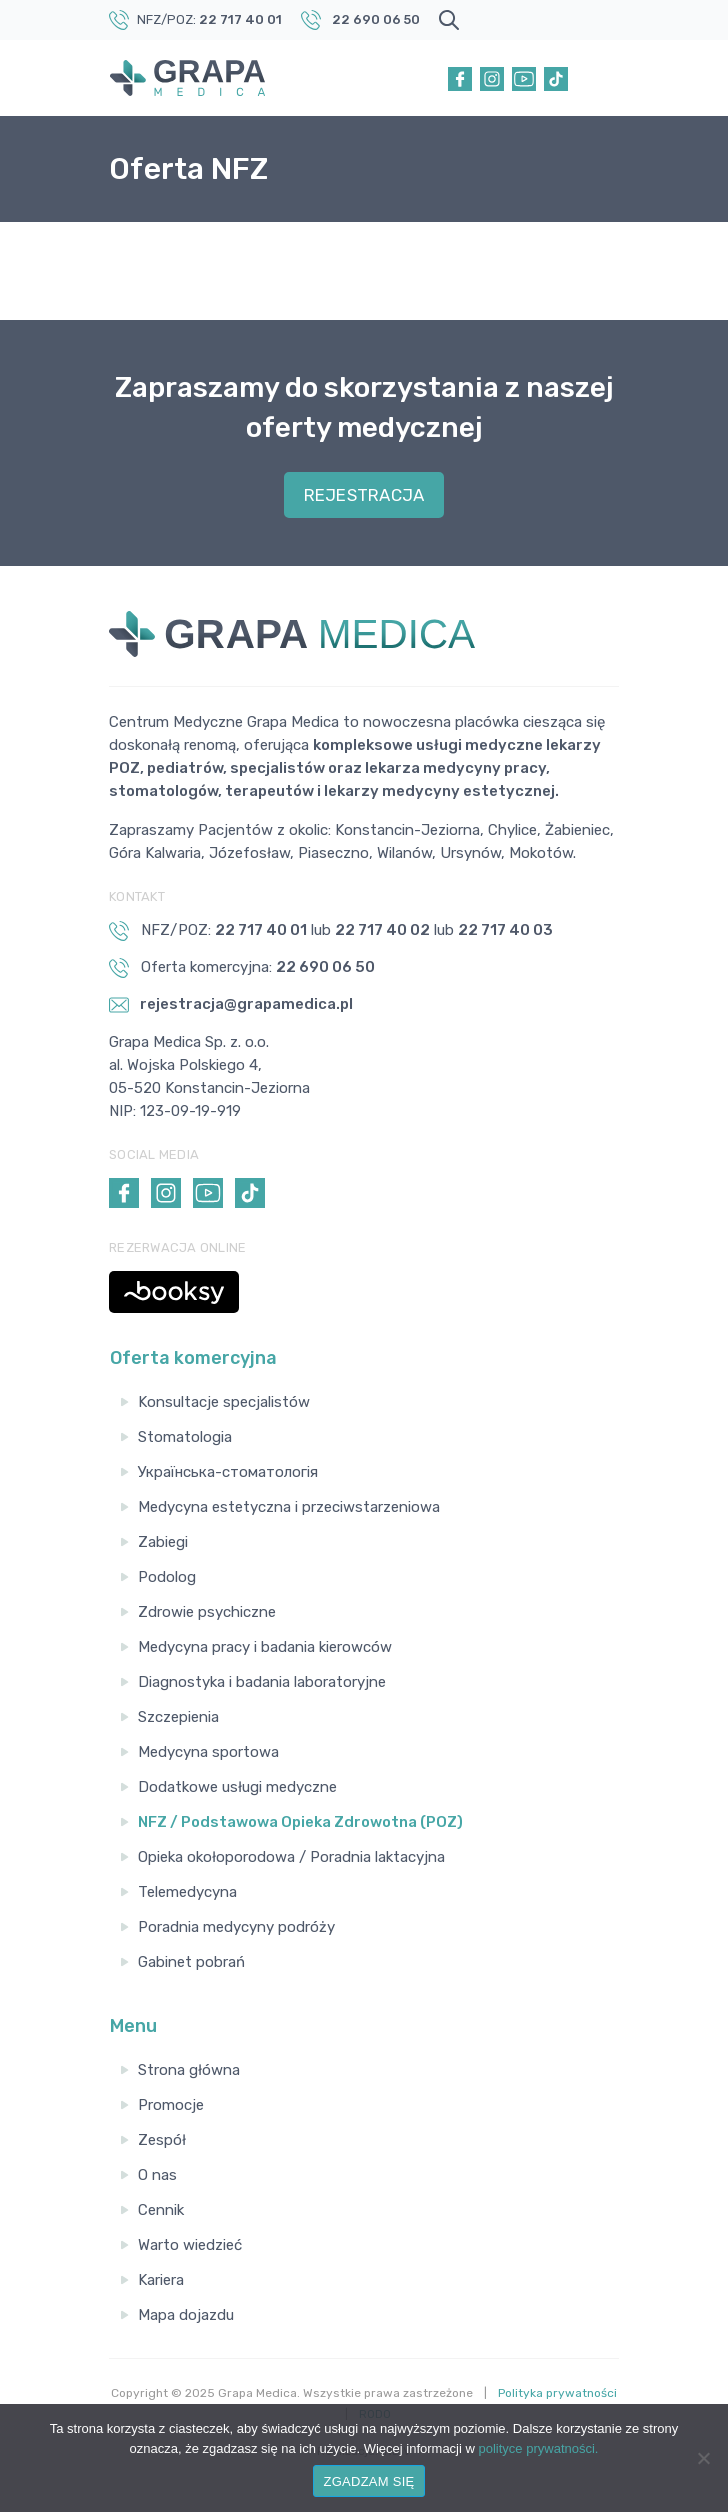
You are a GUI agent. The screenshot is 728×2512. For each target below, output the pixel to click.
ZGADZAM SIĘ (369, 2481)
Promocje (171, 2105)
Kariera (161, 2280)
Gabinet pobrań (191, 1962)
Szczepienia (178, 1717)
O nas (157, 2175)
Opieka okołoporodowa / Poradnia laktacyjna (291, 1857)
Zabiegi (163, 1542)
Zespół (162, 2140)
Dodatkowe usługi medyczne (237, 1787)
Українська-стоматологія (228, 1472)
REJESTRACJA (364, 495)
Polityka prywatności (557, 2393)
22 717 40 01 (240, 19)
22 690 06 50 (376, 19)
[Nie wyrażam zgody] (703, 2458)
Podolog (167, 1577)
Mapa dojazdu (186, 2315)
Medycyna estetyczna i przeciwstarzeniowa (289, 1507)
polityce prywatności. (539, 2448)
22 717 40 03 (505, 930)
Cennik (161, 2210)
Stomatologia (185, 1437)
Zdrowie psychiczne (207, 1612)
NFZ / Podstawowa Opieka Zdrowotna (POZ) (300, 1822)
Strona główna (189, 2070)
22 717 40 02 (382, 930)
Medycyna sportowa (208, 1752)
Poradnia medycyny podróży (236, 1927)
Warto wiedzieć (190, 2245)
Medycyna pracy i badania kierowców (265, 1647)
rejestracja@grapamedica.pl (231, 1005)
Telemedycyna (187, 1892)
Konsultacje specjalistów (224, 1402)
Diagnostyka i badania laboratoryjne (262, 1682)
